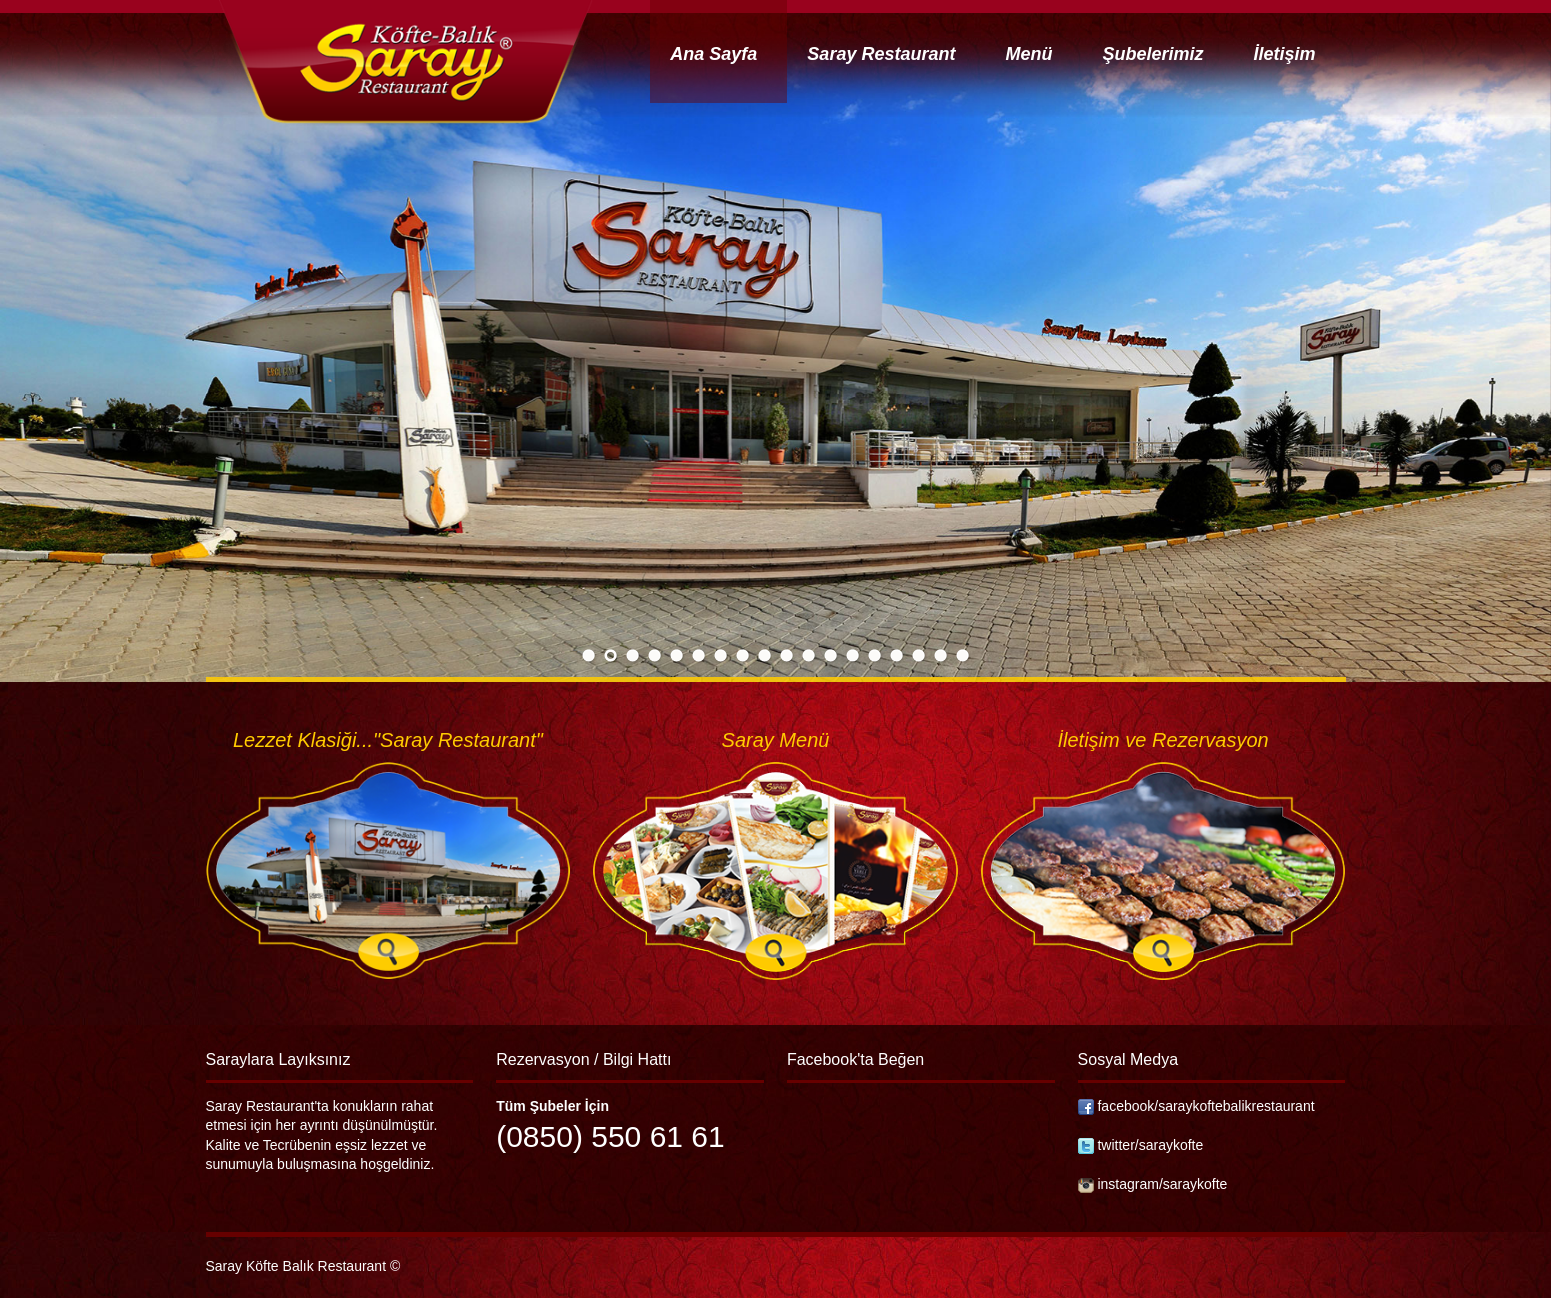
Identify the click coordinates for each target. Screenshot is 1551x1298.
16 (919, 657)
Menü (1028, 54)
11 (809, 657)
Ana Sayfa (713, 54)
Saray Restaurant (881, 54)
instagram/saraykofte (1162, 1184)
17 (941, 657)
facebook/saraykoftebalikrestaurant (1205, 1106)
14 (875, 657)
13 (853, 657)
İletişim (1284, 54)
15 (897, 657)
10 (787, 657)
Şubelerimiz (1152, 54)
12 (831, 657)
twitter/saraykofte (1150, 1145)
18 (963, 657)
